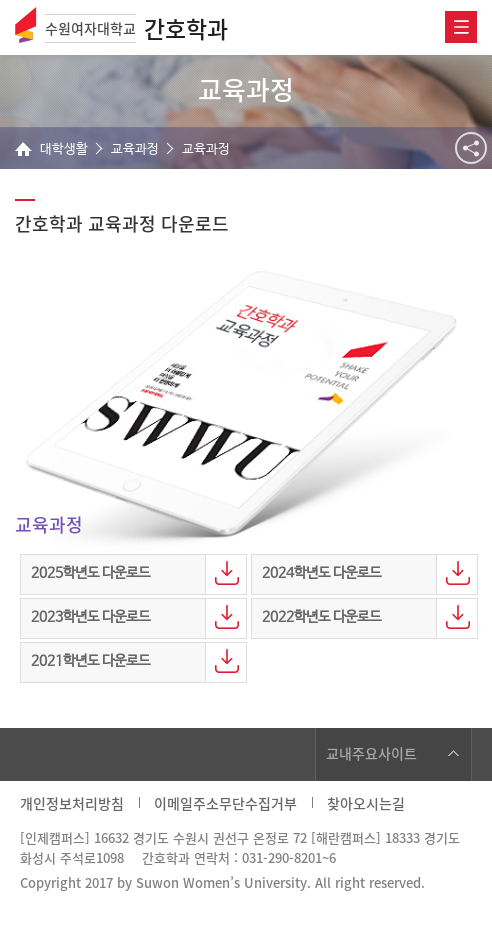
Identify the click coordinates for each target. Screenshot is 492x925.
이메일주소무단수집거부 (225, 803)
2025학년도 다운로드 (90, 573)
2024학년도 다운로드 (321, 573)
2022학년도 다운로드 (321, 617)
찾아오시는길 (366, 803)
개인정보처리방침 (72, 803)
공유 (471, 148)
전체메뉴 (461, 27)
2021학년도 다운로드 (90, 661)
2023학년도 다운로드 (90, 617)
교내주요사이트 (371, 753)
